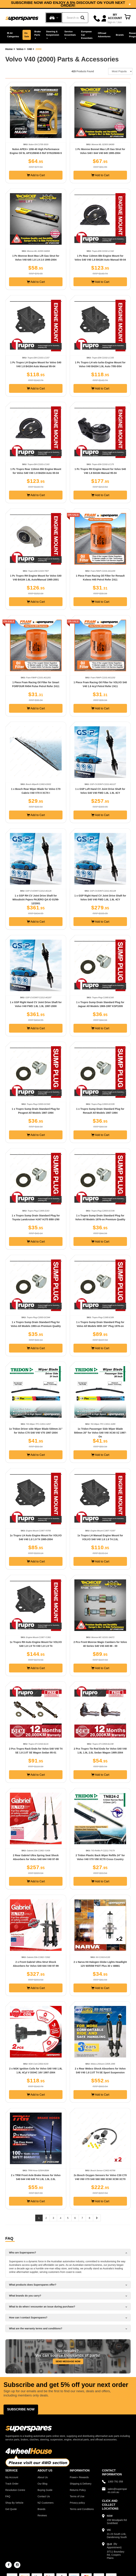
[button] (13, 35)
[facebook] (8, 2565)
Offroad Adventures (104, 35)
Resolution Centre (15, 2490)
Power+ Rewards (79, 2477)
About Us (43, 2477)
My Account (11, 2477)
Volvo (20, 48)
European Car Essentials (86, 34)
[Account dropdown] (112, 18)
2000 (38, 48)
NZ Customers (45, 2502)
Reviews (42, 2515)
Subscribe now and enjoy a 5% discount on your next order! (68, 4)
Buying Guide (45, 2490)
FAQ (7, 2496)
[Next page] (97, 2218)
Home (9, 48)
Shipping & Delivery (80, 2483)
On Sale (26, 35)
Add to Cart (36, 175)
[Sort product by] (120, 71)
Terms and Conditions (82, 2509)
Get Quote (11, 2509)
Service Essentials (70, 34)
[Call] (97, 18)
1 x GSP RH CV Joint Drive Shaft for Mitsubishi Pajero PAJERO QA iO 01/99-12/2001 (36, 899)
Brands (120, 35)
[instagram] (17, 2565)
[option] (68, 4)
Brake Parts (37, 34)
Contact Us (44, 2496)
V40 (29, 48)
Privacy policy (77, 2502)
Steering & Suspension (52, 34)
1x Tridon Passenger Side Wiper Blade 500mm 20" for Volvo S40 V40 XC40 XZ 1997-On (100, 1432)
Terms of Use (77, 2496)
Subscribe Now (21, 2409)
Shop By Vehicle (14, 2502)
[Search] (82, 17)
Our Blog (42, 2483)
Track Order (11, 2483)
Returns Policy (78, 2490)
